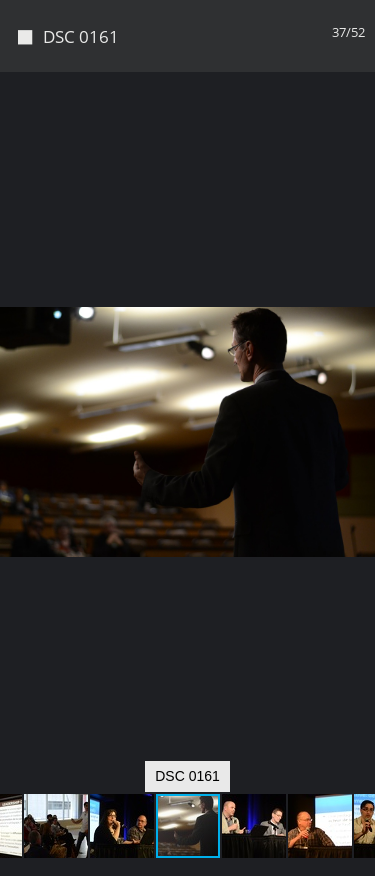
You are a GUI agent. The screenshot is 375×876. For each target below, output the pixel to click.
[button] (357, 124)
